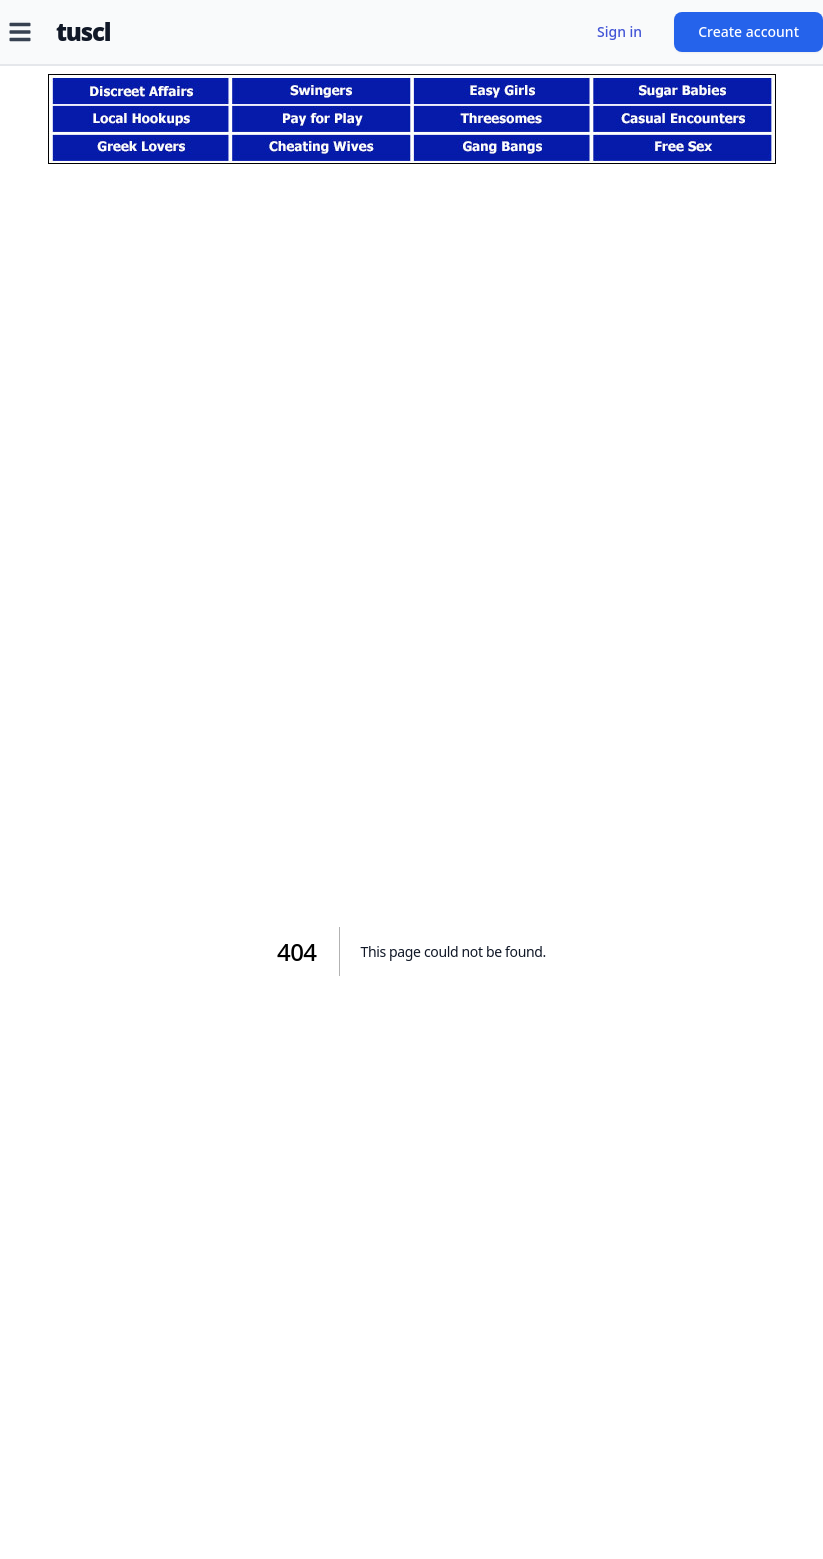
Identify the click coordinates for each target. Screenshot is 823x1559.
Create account (748, 31)
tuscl (83, 32)
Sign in (619, 31)
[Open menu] (20, 32)
